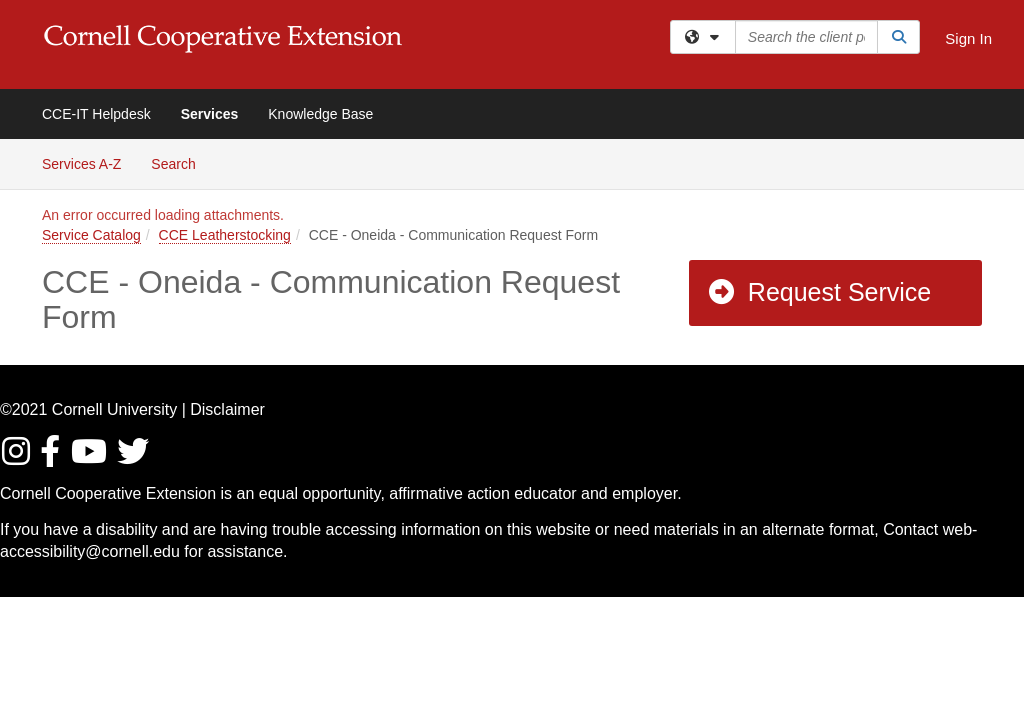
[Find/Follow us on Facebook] (53, 457)
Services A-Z (81, 164)
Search (180, 162)
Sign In (968, 38)
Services (210, 114)
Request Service (819, 292)
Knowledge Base (320, 114)
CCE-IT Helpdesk (96, 114)
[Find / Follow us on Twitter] (134, 457)
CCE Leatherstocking (225, 235)
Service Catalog (91, 235)
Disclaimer (227, 409)
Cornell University (114, 409)
